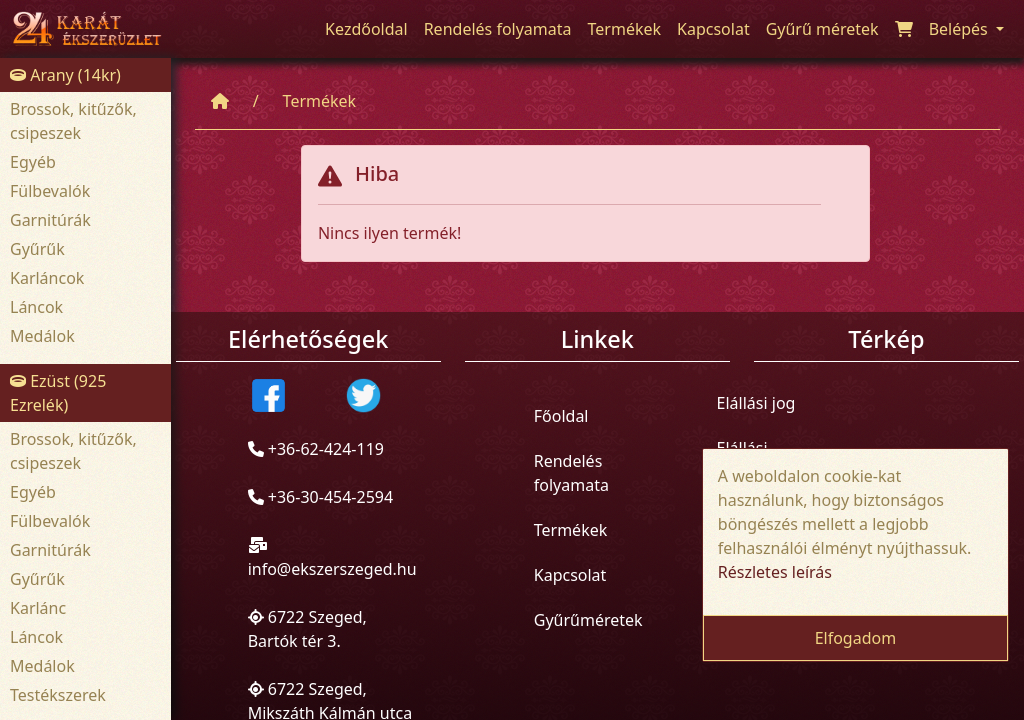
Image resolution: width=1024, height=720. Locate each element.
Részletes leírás (775, 572)
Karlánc (38, 608)
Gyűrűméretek (588, 620)
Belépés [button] (960, 29)
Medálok (42, 336)
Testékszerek (58, 695)
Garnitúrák (50, 220)
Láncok (36, 307)
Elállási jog (756, 403)
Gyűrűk (37, 249)
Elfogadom (856, 638)
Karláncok (47, 278)
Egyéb (33, 162)
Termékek (320, 101)
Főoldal (561, 416)
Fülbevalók (50, 191)
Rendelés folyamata (571, 473)
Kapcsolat (570, 575)
